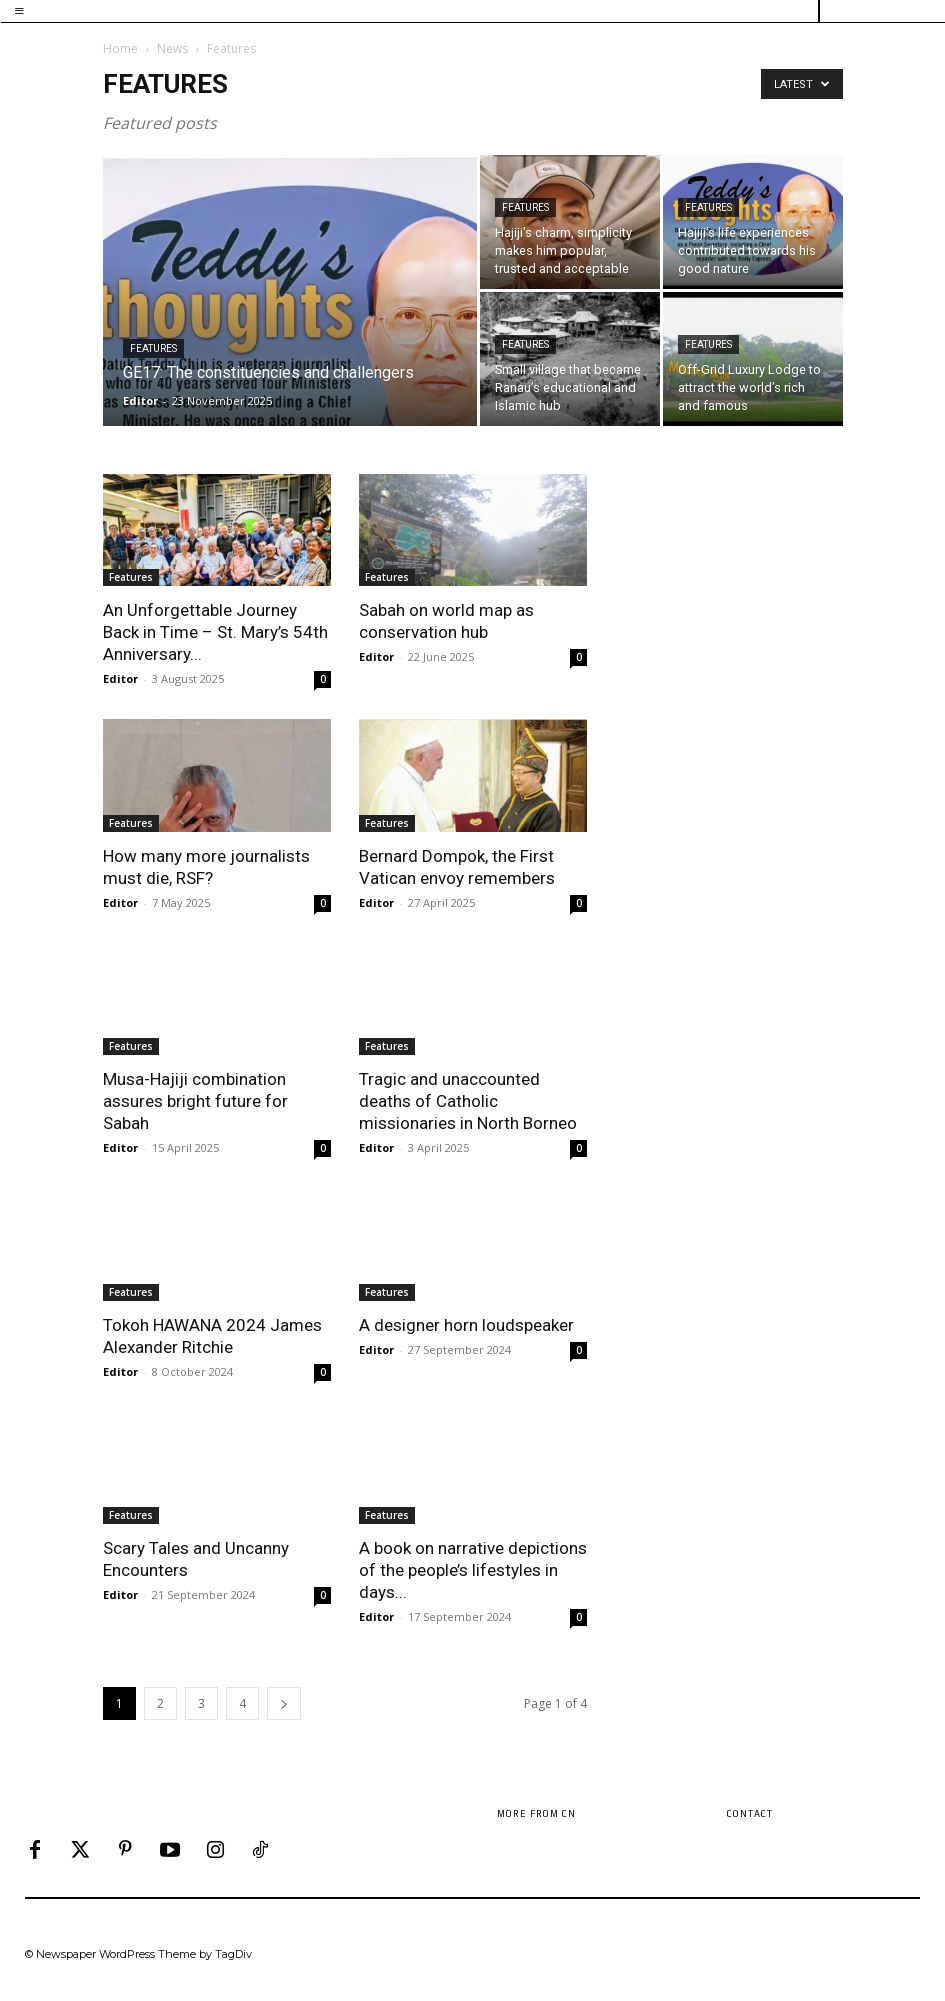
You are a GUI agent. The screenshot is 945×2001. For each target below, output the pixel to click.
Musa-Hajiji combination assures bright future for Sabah (195, 1101)
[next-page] (284, 1703)
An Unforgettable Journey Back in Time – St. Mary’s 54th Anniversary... (215, 632)
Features (153, 348)
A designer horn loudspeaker (466, 1325)
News (172, 48)
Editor (140, 400)
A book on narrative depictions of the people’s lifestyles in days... (473, 1570)
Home (120, 48)
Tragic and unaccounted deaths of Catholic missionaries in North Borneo (468, 1101)
